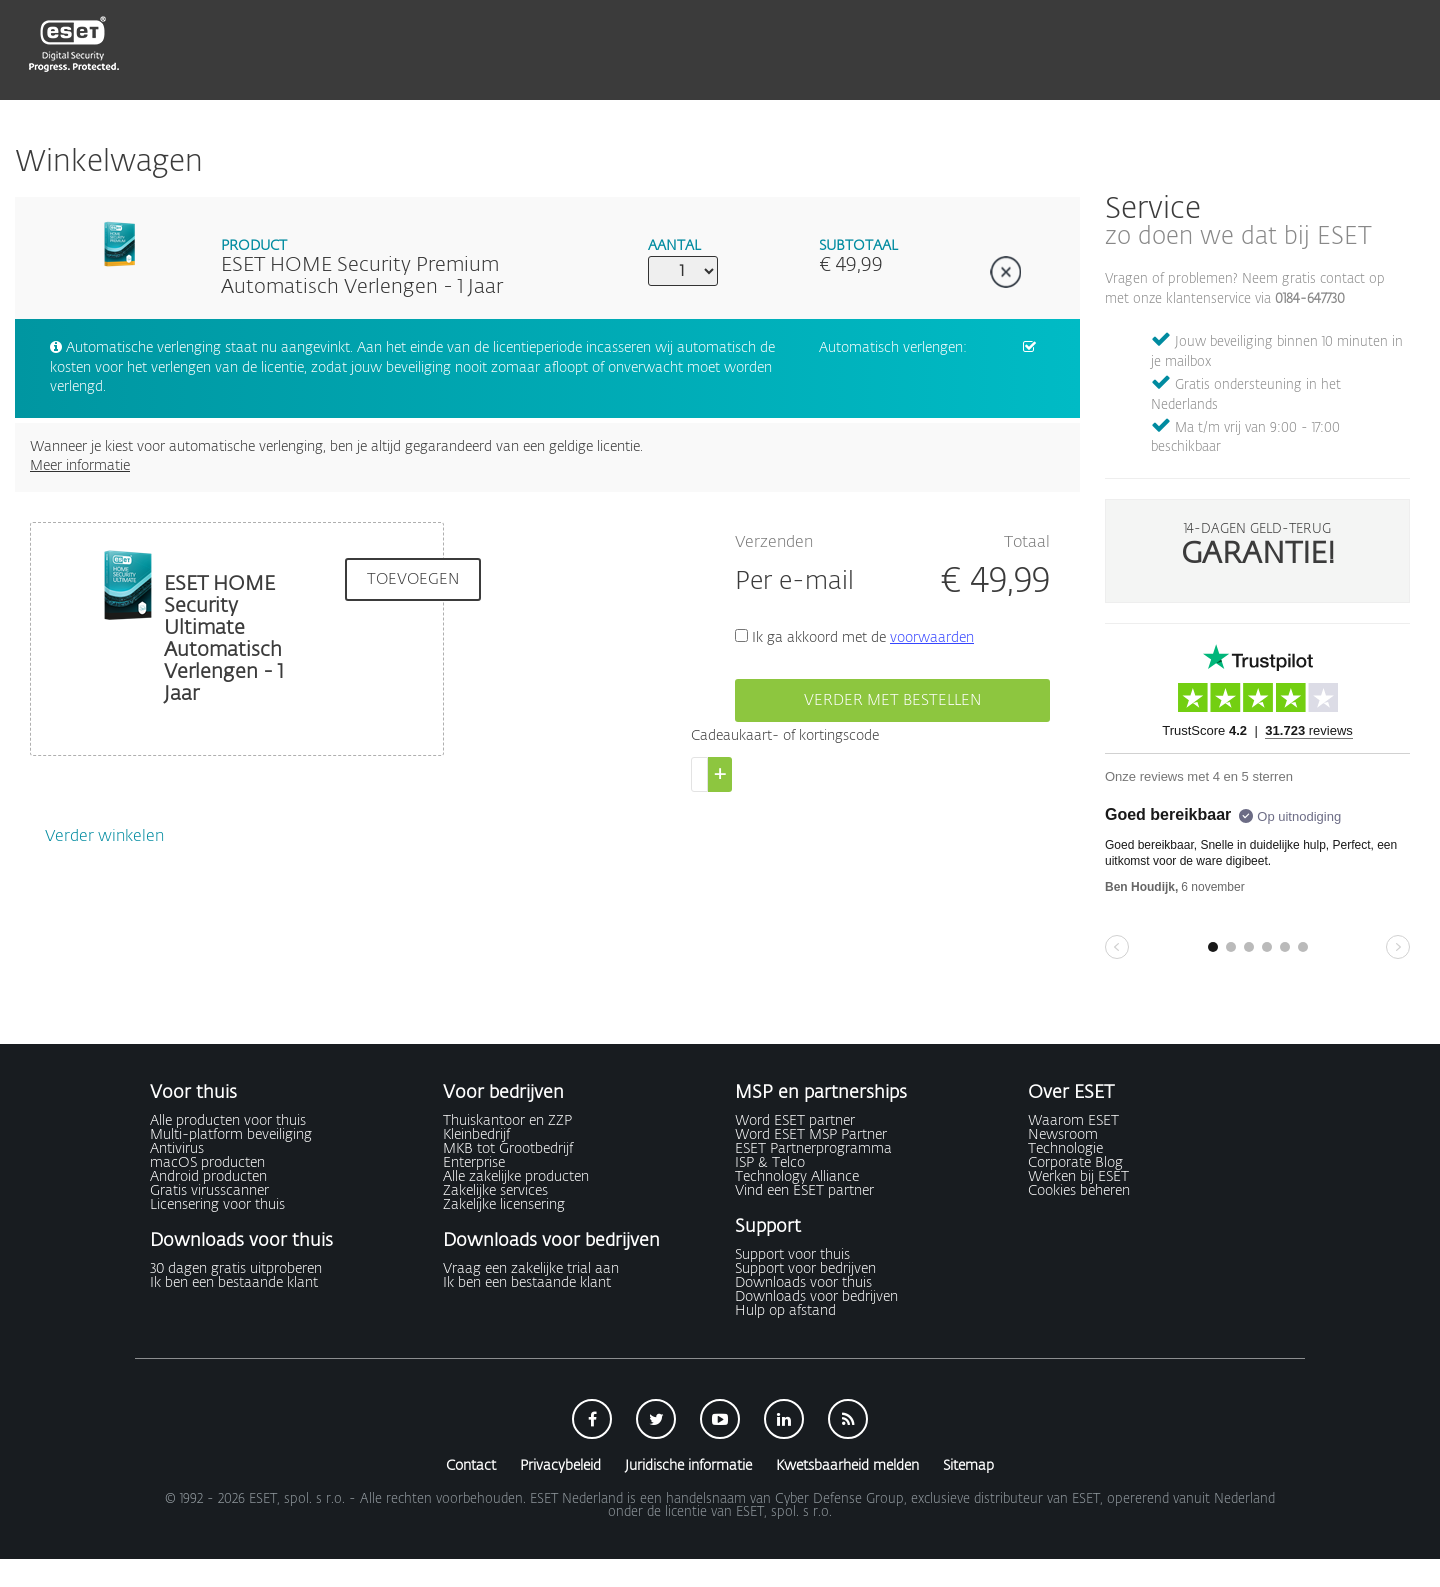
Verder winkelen (104, 837)
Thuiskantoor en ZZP (507, 1121)
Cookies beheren (1079, 1191)
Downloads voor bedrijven (816, 1297)
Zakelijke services (495, 1191)
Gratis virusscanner (209, 1191)
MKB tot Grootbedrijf (508, 1149)
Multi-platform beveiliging (231, 1135)
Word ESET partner (795, 1121)
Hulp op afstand (785, 1311)
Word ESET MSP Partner (811, 1135)
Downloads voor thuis (803, 1283)
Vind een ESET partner (804, 1191)
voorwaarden (932, 638)
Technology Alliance (797, 1177)
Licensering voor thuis (217, 1205)
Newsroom (1063, 1135)
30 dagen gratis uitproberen (236, 1269)
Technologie (1065, 1149)
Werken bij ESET (1078, 1177)
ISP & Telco (770, 1163)
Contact (471, 1466)
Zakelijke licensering (504, 1205)
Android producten (208, 1177)
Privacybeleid (560, 1466)
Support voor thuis (792, 1255)
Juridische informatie (688, 1466)
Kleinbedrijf (476, 1135)
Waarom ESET (1073, 1121)
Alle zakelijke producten (516, 1177)
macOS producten (207, 1163)
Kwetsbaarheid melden (847, 1466)
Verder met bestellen (892, 700)
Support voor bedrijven (805, 1269)
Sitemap (968, 1466)
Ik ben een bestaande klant (234, 1283)
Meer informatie (80, 466)
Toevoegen (413, 579)
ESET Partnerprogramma (813, 1149)
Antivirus (177, 1149)
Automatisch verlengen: (893, 348)
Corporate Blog (1075, 1163)
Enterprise (474, 1163)
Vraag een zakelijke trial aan (531, 1269)
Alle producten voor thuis (228, 1121)
